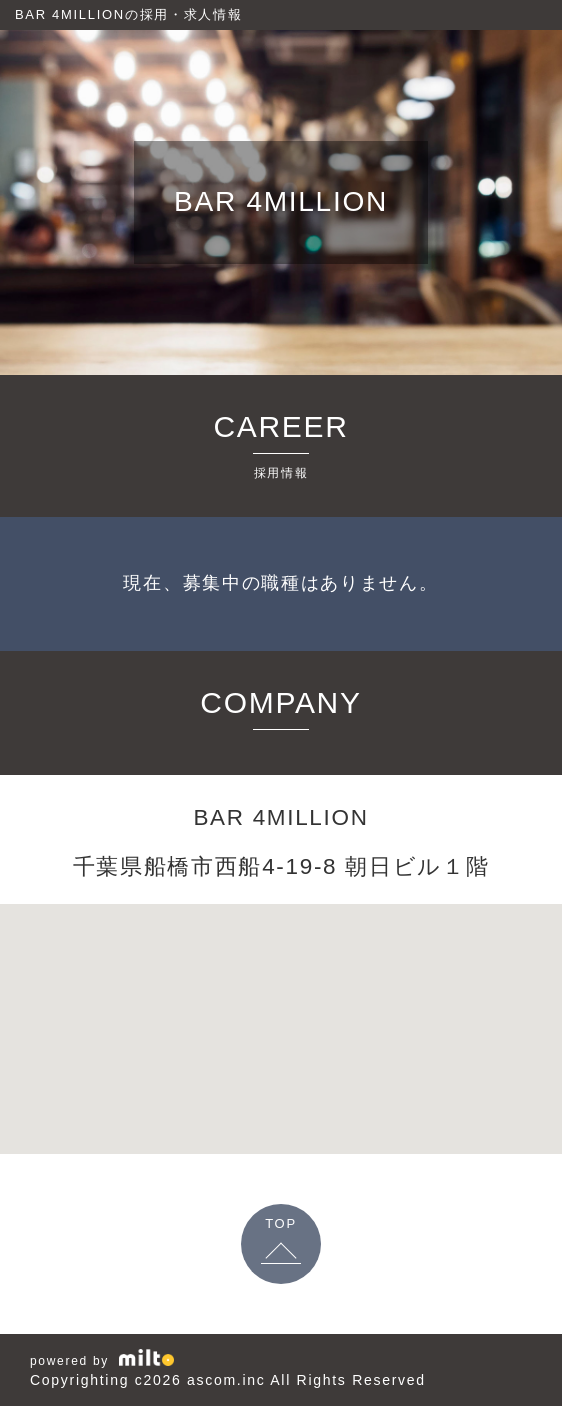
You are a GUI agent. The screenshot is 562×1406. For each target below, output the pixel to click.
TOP (281, 1223)
